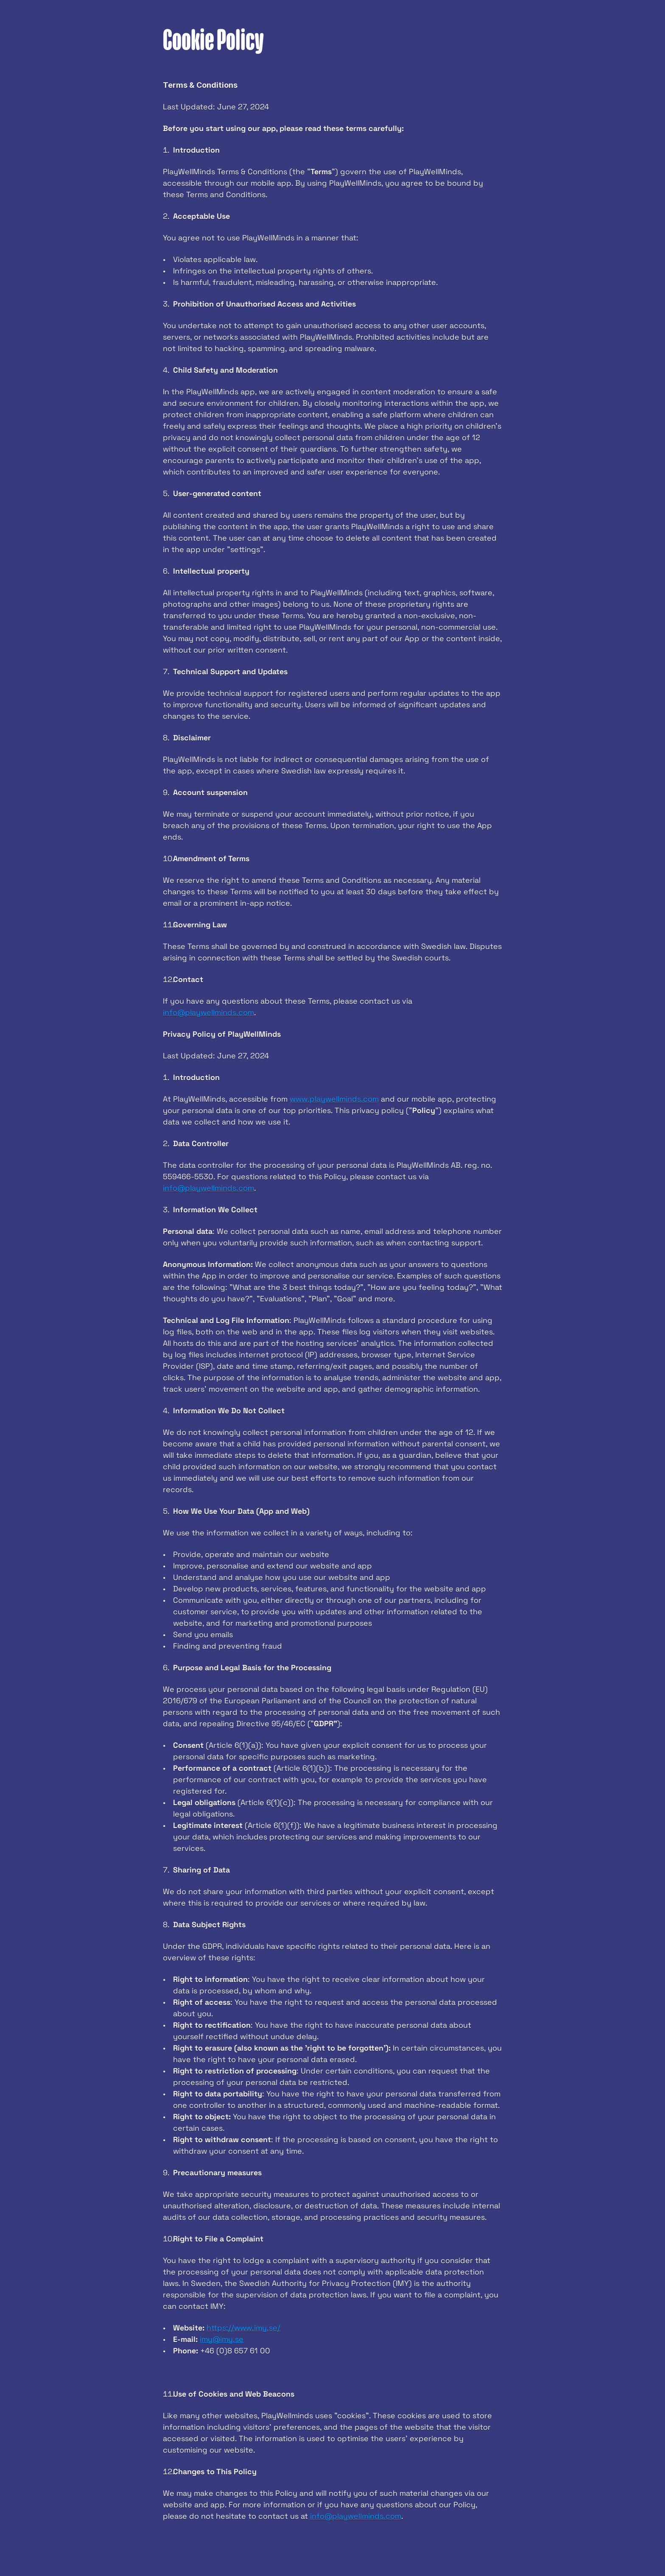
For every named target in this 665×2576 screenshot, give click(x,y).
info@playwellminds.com (208, 1012)
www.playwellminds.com (334, 1099)
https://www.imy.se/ (243, 2328)
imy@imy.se (221, 2339)
